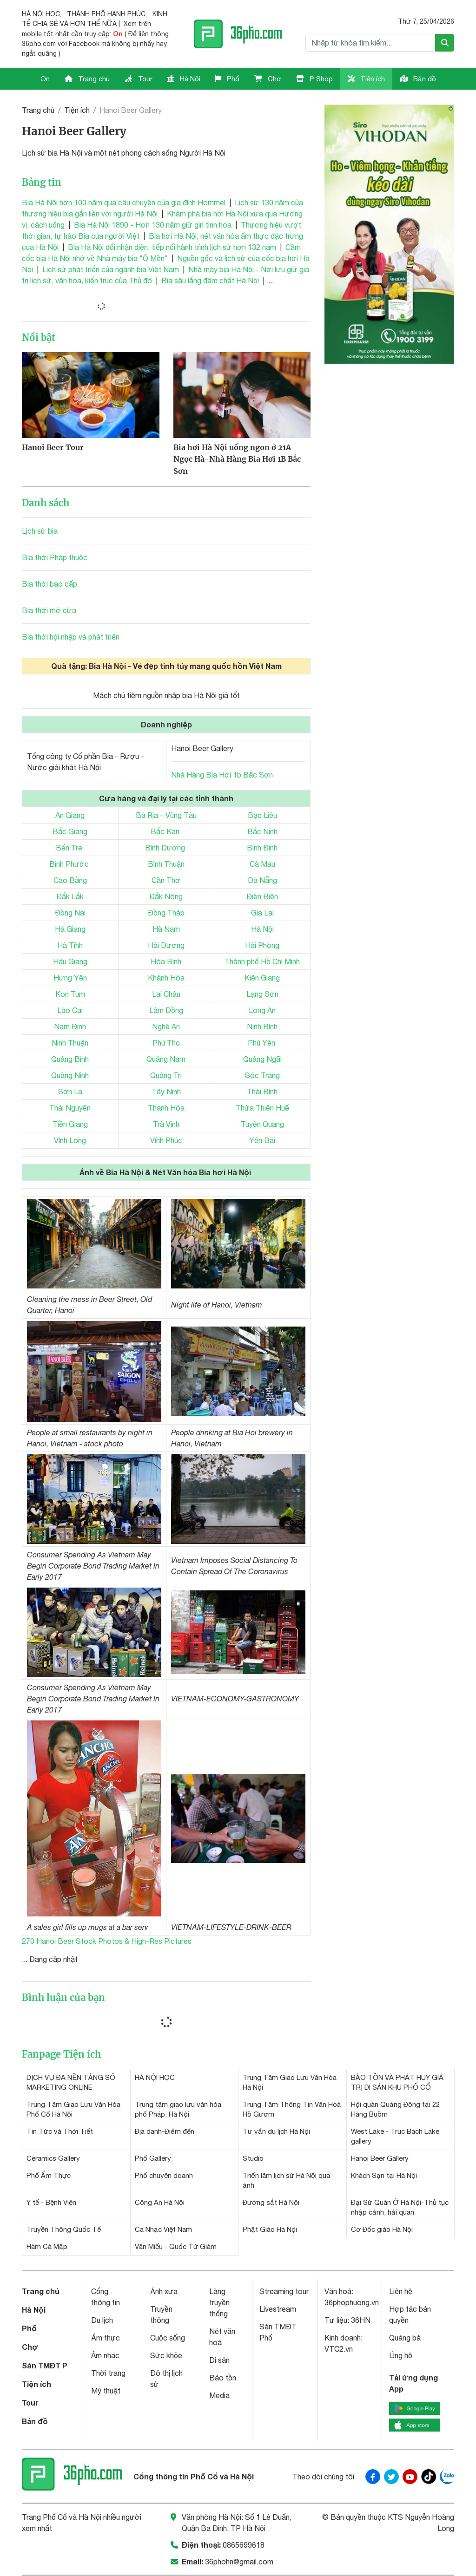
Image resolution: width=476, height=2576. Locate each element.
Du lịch (102, 2320)
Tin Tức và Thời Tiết (59, 2131)
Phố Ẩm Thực (48, 2175)
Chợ (267, 79)
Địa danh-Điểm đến (164, 2131)
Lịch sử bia (40, 531)
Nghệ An (166, 1026)
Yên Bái (262, 1140)
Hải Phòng (262, 945)
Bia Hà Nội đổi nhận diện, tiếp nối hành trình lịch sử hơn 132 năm (172, 247)
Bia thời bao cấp (49, 584)
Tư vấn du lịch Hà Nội (276, 2131)
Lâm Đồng (166, 1010)
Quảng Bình (70, 1059)
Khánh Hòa (166, 978)
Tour (138, 79)
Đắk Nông (166, 896)
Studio (253, 2158)
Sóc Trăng (262, 1075)
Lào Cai (70, 1010)
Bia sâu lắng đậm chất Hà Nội (210, 280)
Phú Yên (261, 1043)
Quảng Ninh (70, 1075)
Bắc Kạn (165, 831)
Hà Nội (183, 79)
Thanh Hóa (166, 1108)
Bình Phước (69, 864)
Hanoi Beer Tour (53, 447)
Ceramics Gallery (53, 2158)
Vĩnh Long (70, 1140)
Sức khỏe (166, 2355)
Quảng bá (405, 2338)
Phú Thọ (166, 1043)
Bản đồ (418, 79)
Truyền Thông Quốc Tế (63, 2229)
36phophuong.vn (351, 2302)
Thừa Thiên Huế (262, 1108)
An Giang (70, 815)
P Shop (314, 79)
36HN (360, 2320)
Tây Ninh (166, 1091)
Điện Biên (262, 896)
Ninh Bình (262, 1026)
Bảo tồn (222, 2377)
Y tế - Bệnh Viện (51, 2202)
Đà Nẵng (262, 880)
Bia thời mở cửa (49, 610)
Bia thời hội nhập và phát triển (70, 637)
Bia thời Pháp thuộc (54, 557)
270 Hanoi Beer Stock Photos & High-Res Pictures (107, 1941)
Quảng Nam (165, 1059)
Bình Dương (165, 847)
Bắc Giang (70, 831)
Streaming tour (284, 2291)
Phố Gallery (153, 2158)
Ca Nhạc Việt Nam (163, 2229)
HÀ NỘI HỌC (41, 14)
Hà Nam (166, 929)
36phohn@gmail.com (239, 2561)
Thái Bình (262, 1091)
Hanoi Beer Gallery (380, 2158)
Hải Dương (166, 945)
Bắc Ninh (262, 831)
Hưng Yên (70, 978)
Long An (262, 1010)
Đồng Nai (70, 913)
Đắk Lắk (70, 896)
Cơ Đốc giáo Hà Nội (382, 2229)
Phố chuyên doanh (164, 2175)
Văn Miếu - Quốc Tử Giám (176, 2246)
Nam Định (70, 1026)
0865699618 (243, 2545)
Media (219, 2395)
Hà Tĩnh (70, 945)
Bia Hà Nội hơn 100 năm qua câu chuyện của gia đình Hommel (123, 202)
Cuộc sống (167, 2338)
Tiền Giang (70, 1124)
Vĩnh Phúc (166, 1140)
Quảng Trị (166, 1075)
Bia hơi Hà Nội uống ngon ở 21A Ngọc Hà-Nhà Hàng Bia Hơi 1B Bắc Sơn (237, 459)
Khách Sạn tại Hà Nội (384, 2175)
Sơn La (70, 1091)
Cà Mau (262, 864)
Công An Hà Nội (160, 2202)
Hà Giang (70, 929)
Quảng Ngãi (262, 1059)
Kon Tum (70, 994)
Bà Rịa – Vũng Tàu (166, 815)
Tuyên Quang (262, 1124)
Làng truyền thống (219, 2302)
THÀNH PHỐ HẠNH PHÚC (106, 14)
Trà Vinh (166, 1124)
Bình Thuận (166, 864)
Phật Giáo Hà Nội (270, 2229)
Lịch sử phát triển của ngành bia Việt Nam (110, 269)
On (45, 79)
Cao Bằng (70, 880)
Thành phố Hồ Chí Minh (262, 961)
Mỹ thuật (105, 2390)
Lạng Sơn (262, 994)
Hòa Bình (166, 961)
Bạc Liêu (262, 815)
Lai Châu (166, 994)
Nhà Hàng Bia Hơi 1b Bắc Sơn (222, 775)
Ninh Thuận (70, 1043)
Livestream (277, 2309)
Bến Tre (69, 847)
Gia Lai (262, 913)
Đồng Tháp (166, 913)
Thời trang (108, 2373)
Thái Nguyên (70, 1108)
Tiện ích (366, 79)
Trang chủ (87, 79)
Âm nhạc (105, 2355)
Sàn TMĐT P (44, 2365)
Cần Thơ (166, 880)
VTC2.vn (338, 2349)
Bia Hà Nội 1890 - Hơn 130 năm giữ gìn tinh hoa (152, 225)
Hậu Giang (70, 961)
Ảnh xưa (164, 2291)
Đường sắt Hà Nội (271, 2202)
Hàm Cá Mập (46, 2246)
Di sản (219, 2360)
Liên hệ (400, 2291)
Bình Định (262, 847)
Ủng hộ (400, 2355)
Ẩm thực (105, 2338)
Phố (227, 79)
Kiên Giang (262, 978)
